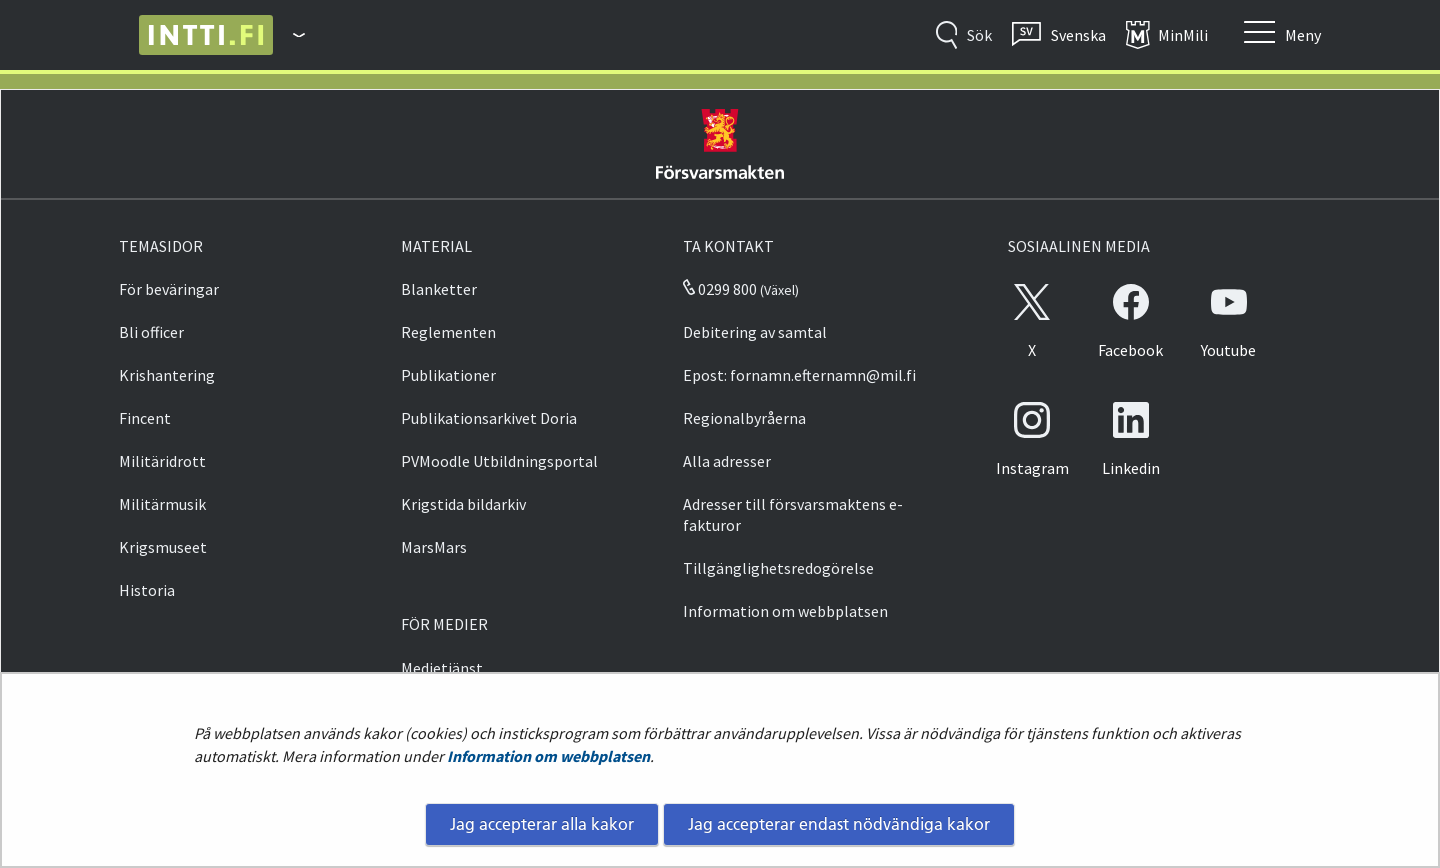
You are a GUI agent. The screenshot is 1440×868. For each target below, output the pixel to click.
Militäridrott (162, 461)
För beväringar (169, 289)
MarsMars (434, 547)
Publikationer (448, 375)
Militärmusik (162, 504)
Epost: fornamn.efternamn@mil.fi (799, 375)
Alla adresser (727, 461)
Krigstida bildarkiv (463, 504)
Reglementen (448, 332)
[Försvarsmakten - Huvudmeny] (289, 35)
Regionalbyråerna (744, 418)
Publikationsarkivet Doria (489, 418)
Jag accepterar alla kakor (542, 824)
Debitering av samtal (755, 332)
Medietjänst (442, 668)
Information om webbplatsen (548, 756)
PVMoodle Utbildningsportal (499, 461)
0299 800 (720, 289)
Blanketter (439, 289)
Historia (147, 590)
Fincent (145, 418)
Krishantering (167, 375)
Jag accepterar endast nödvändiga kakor (839, 824)
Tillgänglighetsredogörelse (778, 568)
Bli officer (151, 332)
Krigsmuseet (163, 547)
